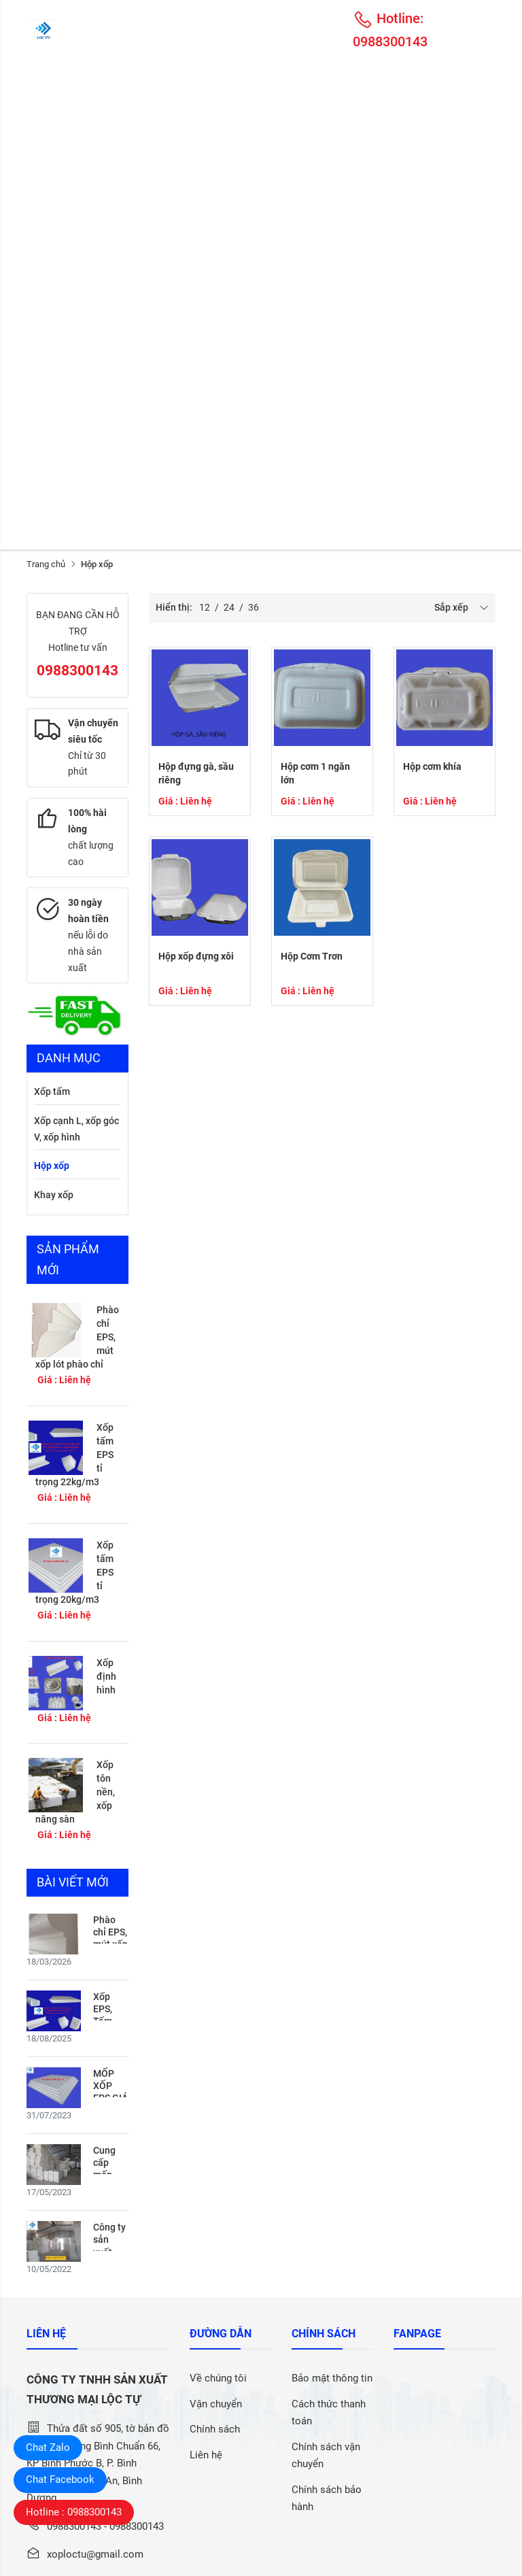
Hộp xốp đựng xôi (196, 956)
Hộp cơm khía (432, 766)
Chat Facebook (60, 2479)
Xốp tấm (52, 1091)
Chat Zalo (48, 2447)
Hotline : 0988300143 (74, 2512)
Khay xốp (53, 1194)
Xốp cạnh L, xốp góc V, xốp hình (76, 1128)
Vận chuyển (216, 2404)
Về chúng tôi (218, 2378)
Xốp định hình (106, 1676)
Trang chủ (46, 564)
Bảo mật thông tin (332, 2378)
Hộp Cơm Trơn (312, 956)
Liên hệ (206, 2455)
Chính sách (215, 2429)
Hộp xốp (51, 1165)
